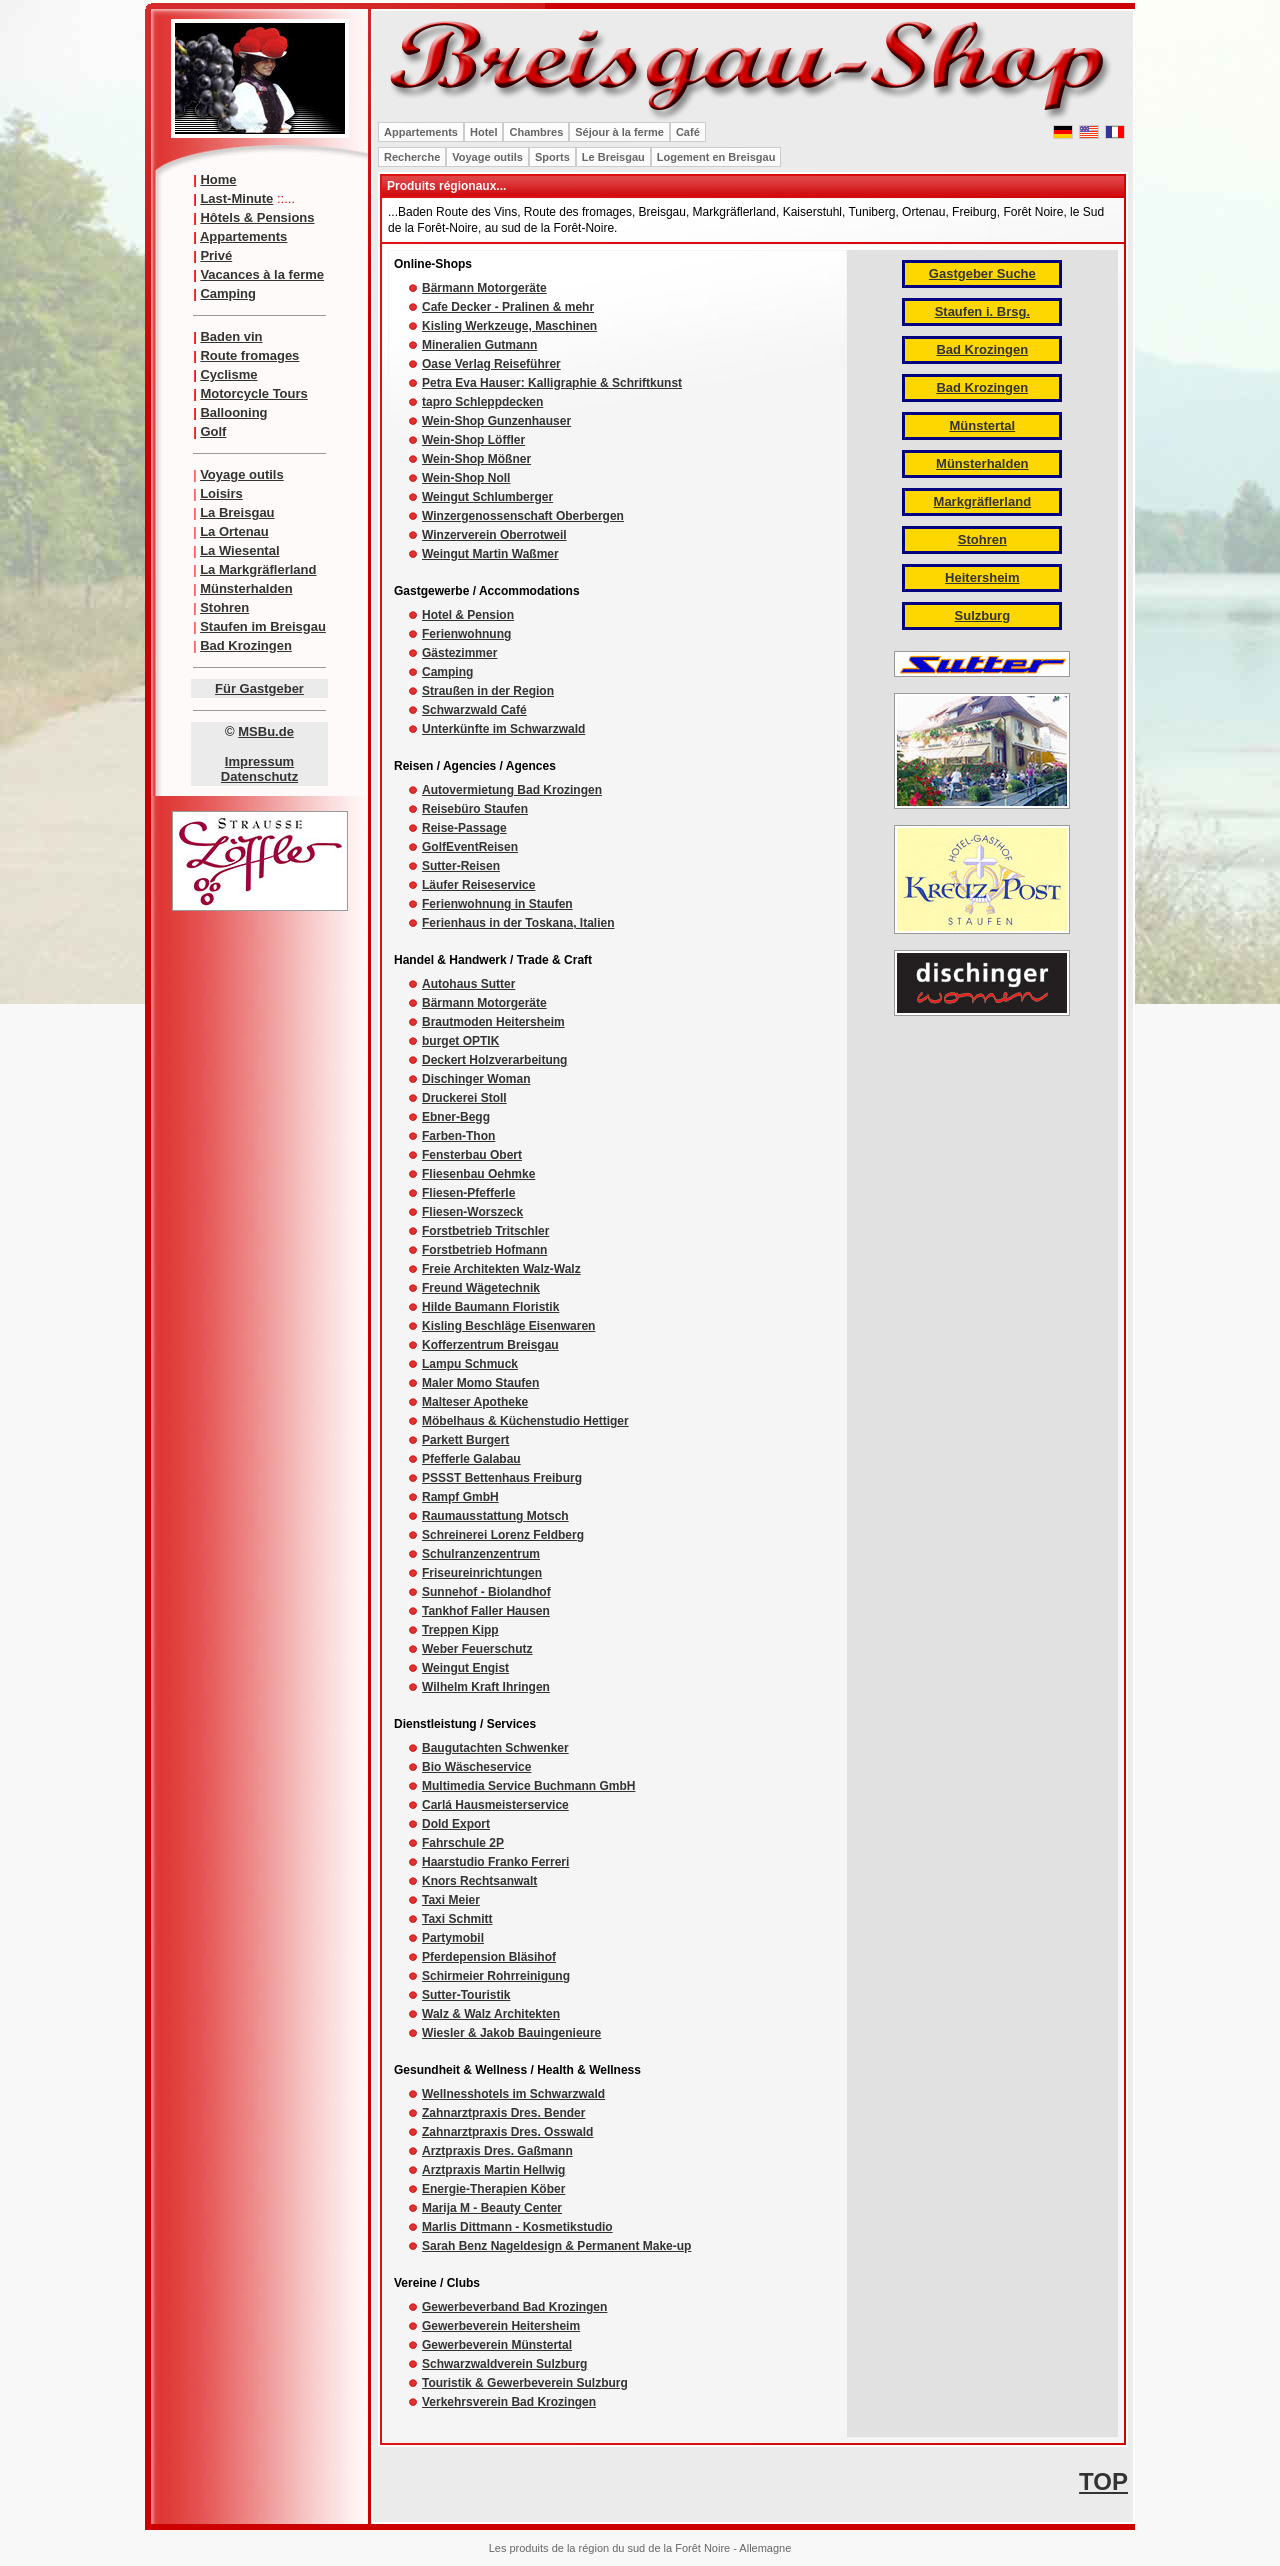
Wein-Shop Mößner (476, 459)
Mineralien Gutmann (479, 345)
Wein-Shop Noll (466, 478)
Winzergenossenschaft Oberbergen (523, 516)
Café (688, 132)
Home (218, 179)
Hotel (484, 132)
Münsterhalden (246, 588)
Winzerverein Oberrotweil (494, 535)
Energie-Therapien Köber (493, 2189)
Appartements (243, 236)
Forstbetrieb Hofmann (484, 1250)
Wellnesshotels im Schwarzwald (513, 2094)
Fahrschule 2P (463, 1843)
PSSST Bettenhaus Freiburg (502, 1478)
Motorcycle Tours (253, 393)
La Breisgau (237, 512)
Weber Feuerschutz (477, 1649)
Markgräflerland (983, 501)
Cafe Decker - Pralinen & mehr (508, 307)
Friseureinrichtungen (482, 1573)
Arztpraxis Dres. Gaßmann (497, 2151)
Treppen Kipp (460, 1630)
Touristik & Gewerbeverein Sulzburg (525, 2383)
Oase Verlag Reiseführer (491, 364)
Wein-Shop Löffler (473, 440)
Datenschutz (259, 776)
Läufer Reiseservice (478, 885)
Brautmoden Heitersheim (493, 1022)
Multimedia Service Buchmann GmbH (528, 1786)
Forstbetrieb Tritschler (485, 1231)
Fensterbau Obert (472, 1155)
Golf (213, 431)
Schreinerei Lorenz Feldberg (503, 1535)
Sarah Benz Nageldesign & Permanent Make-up (556, 2246)
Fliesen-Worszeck (472, 1212)
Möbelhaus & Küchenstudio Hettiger (525, 1421)
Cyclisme (228, 374)
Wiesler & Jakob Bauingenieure (511, 2033)
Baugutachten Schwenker (495, 1748)
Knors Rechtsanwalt (479, 1881)
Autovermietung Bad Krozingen (512, 790)
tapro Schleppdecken (482, 402)
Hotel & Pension (468, 615)
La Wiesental (239, 550)
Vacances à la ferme (262, 274)
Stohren (224, 607)
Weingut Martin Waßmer (490, 554)
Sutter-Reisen (461, 866)
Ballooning (233, 412)
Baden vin (231, 336)
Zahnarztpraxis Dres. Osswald (507, 2132)
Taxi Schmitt (457, 1919)
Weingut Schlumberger (487, 497)
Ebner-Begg (456, 1117)
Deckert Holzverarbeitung (494, 1060)
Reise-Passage (464, 828)
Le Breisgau (613, 157)
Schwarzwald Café (474, 710)
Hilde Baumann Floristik (490, 1307)
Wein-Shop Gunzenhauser (496, 421)
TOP (1103, 2481)
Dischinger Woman (476, 1079)
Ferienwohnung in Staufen (497, 904)
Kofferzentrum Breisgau (490, 1345)
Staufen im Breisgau (263, 626)
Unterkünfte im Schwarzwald (503, 729)
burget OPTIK (460, 1041)
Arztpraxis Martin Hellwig (493, 2170)
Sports (552, 157)
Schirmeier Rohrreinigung (496, 1976)
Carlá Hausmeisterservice (495, 1805)
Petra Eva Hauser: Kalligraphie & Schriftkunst (552, 383)
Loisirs (221, 493)
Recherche (412, 157)
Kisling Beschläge (475, 1326)
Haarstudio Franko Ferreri (495, 1862)
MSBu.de (266, 731)
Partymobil (453, 1938)
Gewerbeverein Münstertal (497, 2345)
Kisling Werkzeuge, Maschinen (509, 326)
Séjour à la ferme (619, 132)
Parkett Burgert (465, 1440)
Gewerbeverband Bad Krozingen (514, 2307)
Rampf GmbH (460, 1497)
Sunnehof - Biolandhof (486, 1592)
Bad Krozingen (246, 645)
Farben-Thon (458, 1136)
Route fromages (249, 355)
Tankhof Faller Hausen (486, 1611)
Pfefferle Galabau (471, 1459)
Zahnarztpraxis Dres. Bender (503, 2113)
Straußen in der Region (488, 691)
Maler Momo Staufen (480, 1383)
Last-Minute (236, 198)
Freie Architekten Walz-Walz (501, 1269)
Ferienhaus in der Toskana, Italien (518, 923)
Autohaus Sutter (468, 984)
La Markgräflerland (258, 569)
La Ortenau (234, 531)
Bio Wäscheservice (476, 1767)
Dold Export (456, 1824)
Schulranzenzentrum (481, 1554)
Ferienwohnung (466, 634)
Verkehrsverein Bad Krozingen (509, 2402)
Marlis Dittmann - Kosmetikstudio (517, 2227)
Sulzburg (983, 615)
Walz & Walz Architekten (491, 2014)
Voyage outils (242, 474)
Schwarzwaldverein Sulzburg (504, 2364)
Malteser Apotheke (475, 1402)
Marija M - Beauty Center (492, 2208)
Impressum (259, 761)
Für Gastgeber (259, 688)
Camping (228, 293)
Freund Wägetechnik (481, 1288)
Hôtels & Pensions (257, 217)
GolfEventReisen (470, 847)
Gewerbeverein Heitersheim (501, 2326)
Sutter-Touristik (466, 1995)
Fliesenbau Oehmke (478, 1174)
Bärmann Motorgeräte (484, 288)
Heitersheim (982, 577)
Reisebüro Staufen (475, 809)
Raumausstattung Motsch (495, 1516)
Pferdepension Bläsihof (489, 1957)
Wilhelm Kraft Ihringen (486, 1687)
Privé (216, 255)
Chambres (536, 132)
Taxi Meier (451, 1900)
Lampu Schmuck (470, 1364)
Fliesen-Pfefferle (468, 1193)
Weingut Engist (465, 1668)
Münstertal (982, 425)
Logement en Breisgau (716, 157)
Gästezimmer (459, 653)
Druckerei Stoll (464, 1098)
